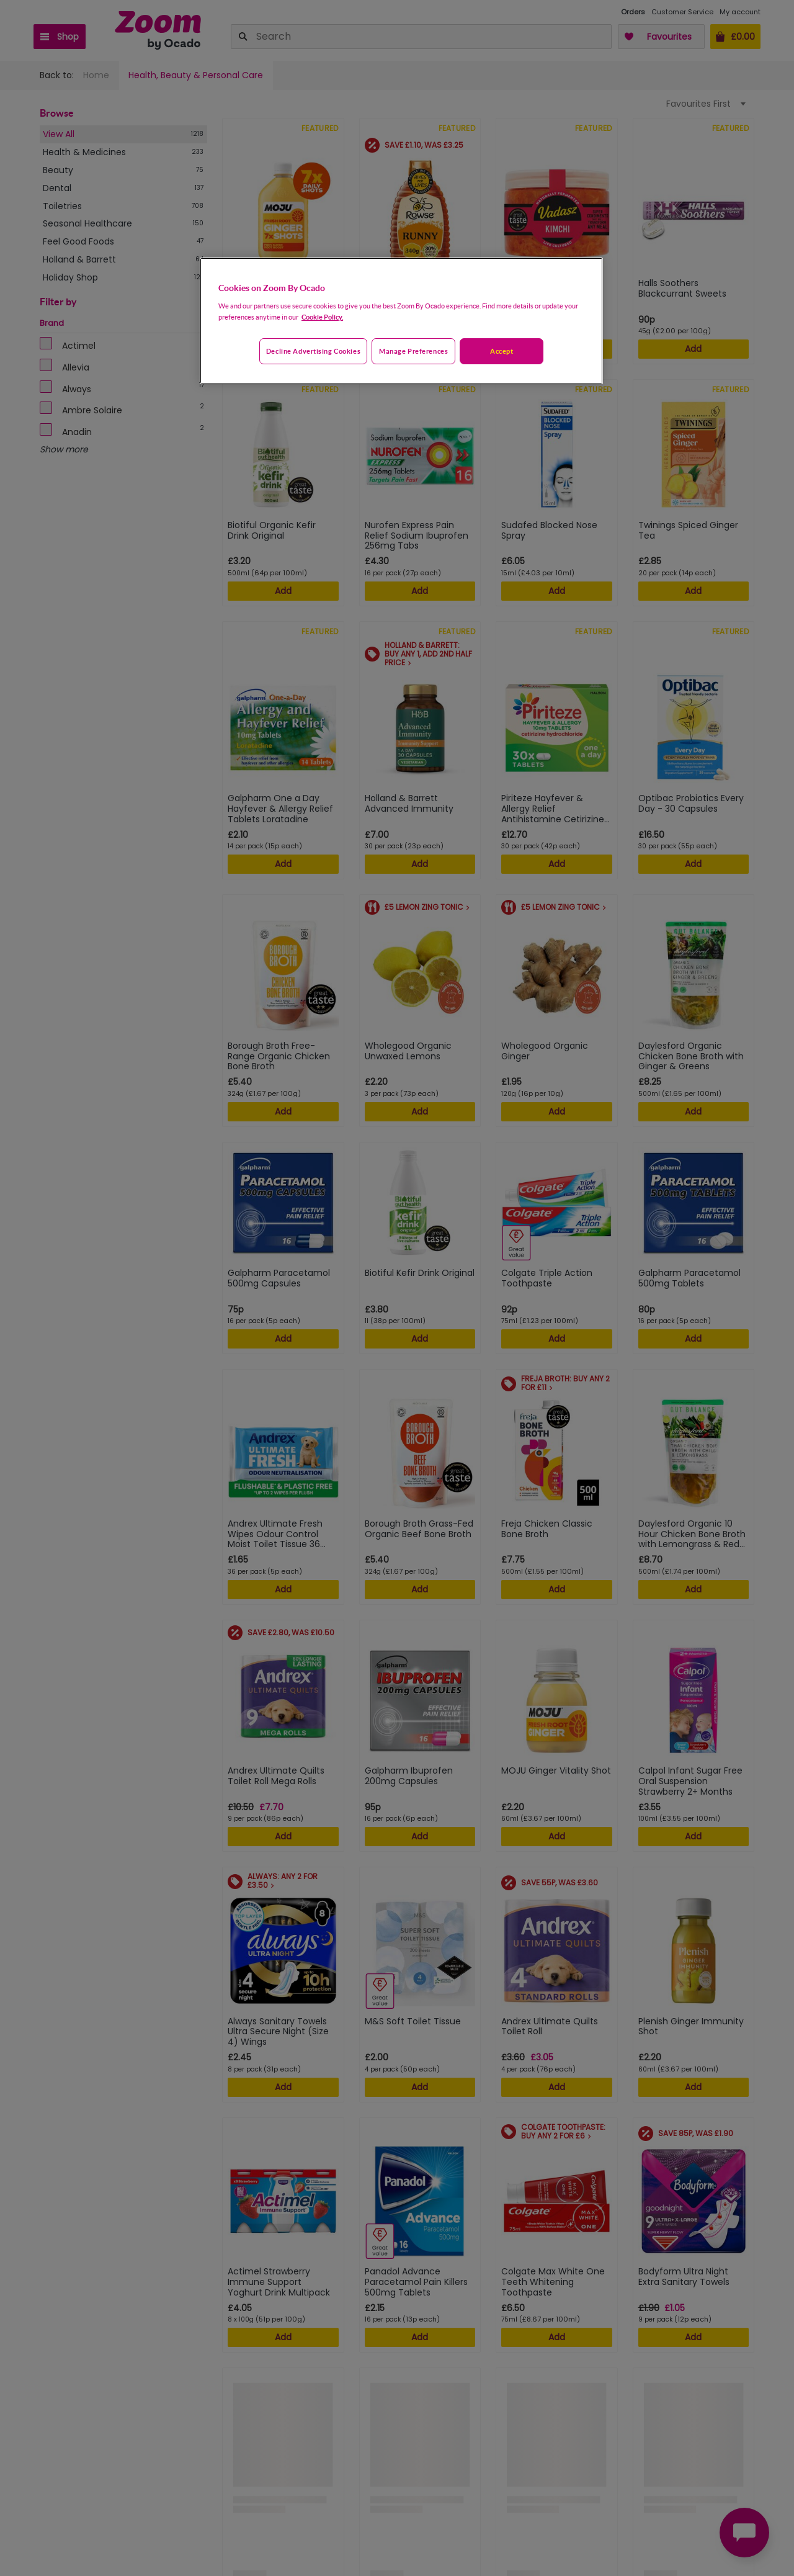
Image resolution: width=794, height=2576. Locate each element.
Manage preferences (413, 351)
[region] (401, 321)
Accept (501, 351)
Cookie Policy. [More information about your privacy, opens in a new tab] (322, 317)
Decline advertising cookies (313, 351)
